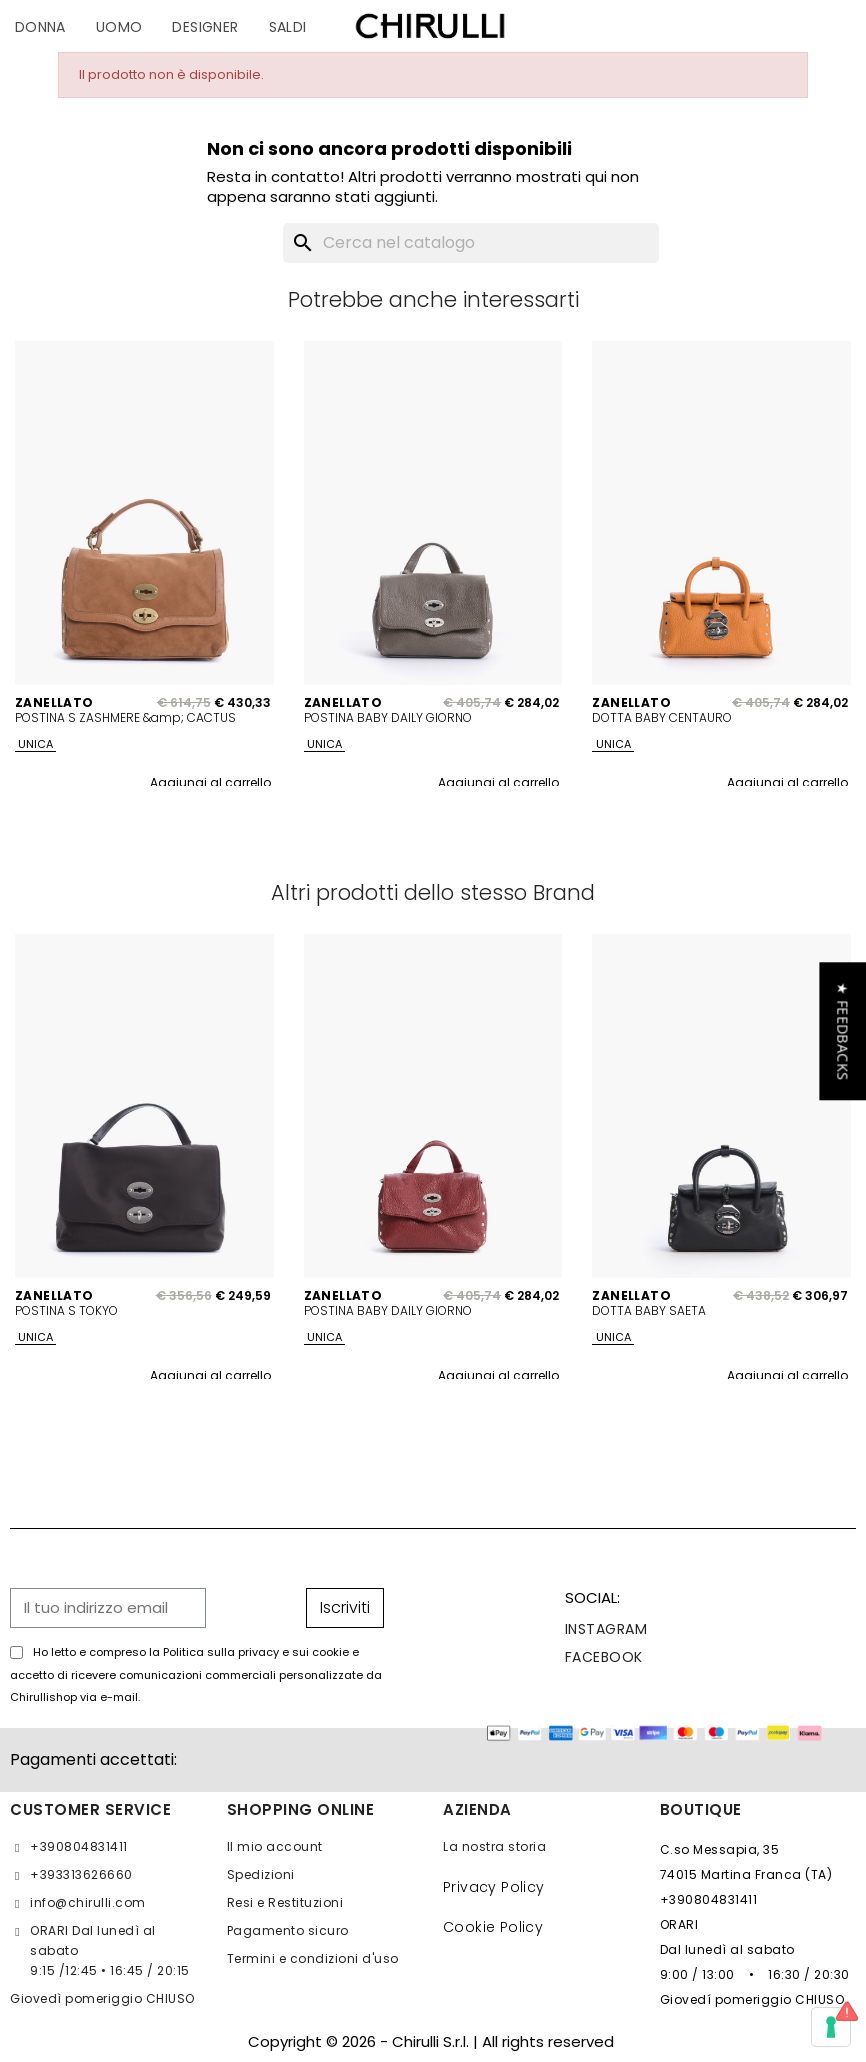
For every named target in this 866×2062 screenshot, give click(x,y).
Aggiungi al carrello (210, 782)
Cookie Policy (493, 1927)
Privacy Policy (494, 1887)
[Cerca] (471, 243)
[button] (842, 1031)
